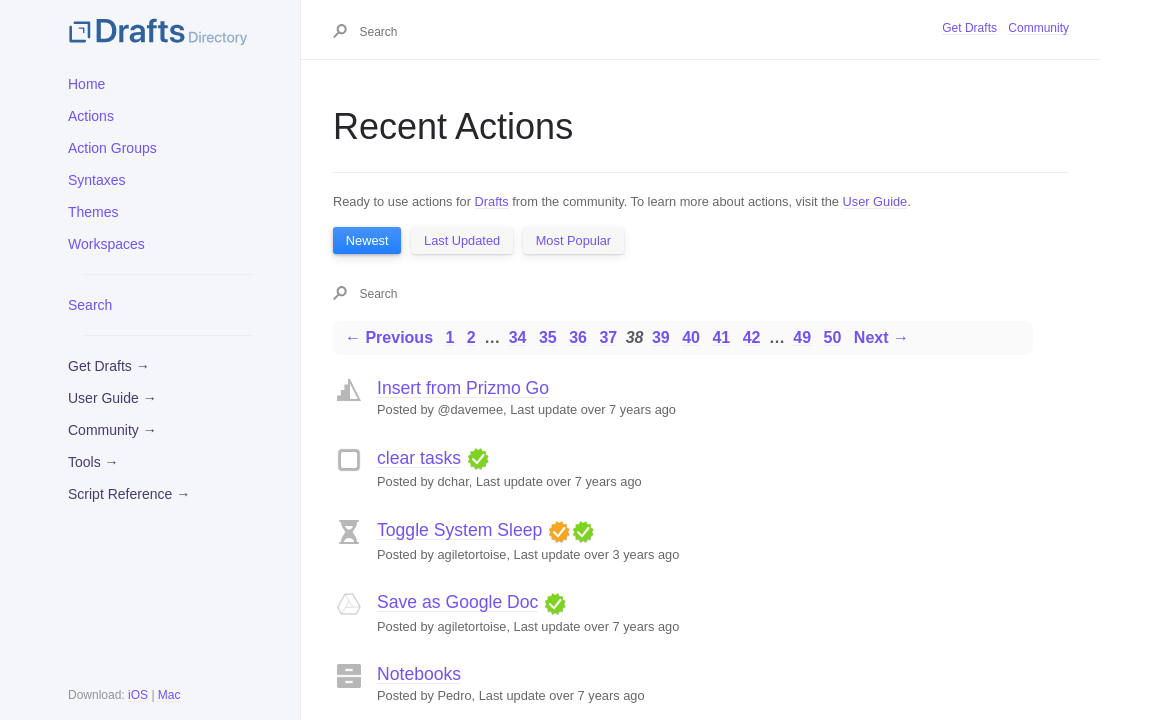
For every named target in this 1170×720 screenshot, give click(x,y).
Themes (93, 212)
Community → (112, 430)
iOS (138, 695)
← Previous (389, 337)
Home (86, 84)
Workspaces (106, 244)
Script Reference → (129, 494)
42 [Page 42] (752, 337)
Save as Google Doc (457, 602)
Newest (367, 240)
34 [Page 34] (518, 337)
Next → (881, 337)
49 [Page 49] (802, 337)
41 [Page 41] (721, 337)
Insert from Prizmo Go (463, 388)
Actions (91, 116)
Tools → (93, 462)
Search (90, 305)
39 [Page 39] (661, 337)
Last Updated (462, 240)
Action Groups (112, 148)
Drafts (492, 201)
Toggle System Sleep (459, 530)
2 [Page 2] (471, 337)
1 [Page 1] (449, 337)
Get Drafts (969, 28)
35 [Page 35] (548, 337)
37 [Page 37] (608, 337)
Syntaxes (97, 180)
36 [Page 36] (578, 337)
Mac (169, 695)
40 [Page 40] (691, 337)
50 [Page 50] (833, 337)
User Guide (875, 201)
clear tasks (419, 458)
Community (1038, 28)
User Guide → (112, 398)
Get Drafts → (109, 366)
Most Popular (573, 240)
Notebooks (419, 674)
